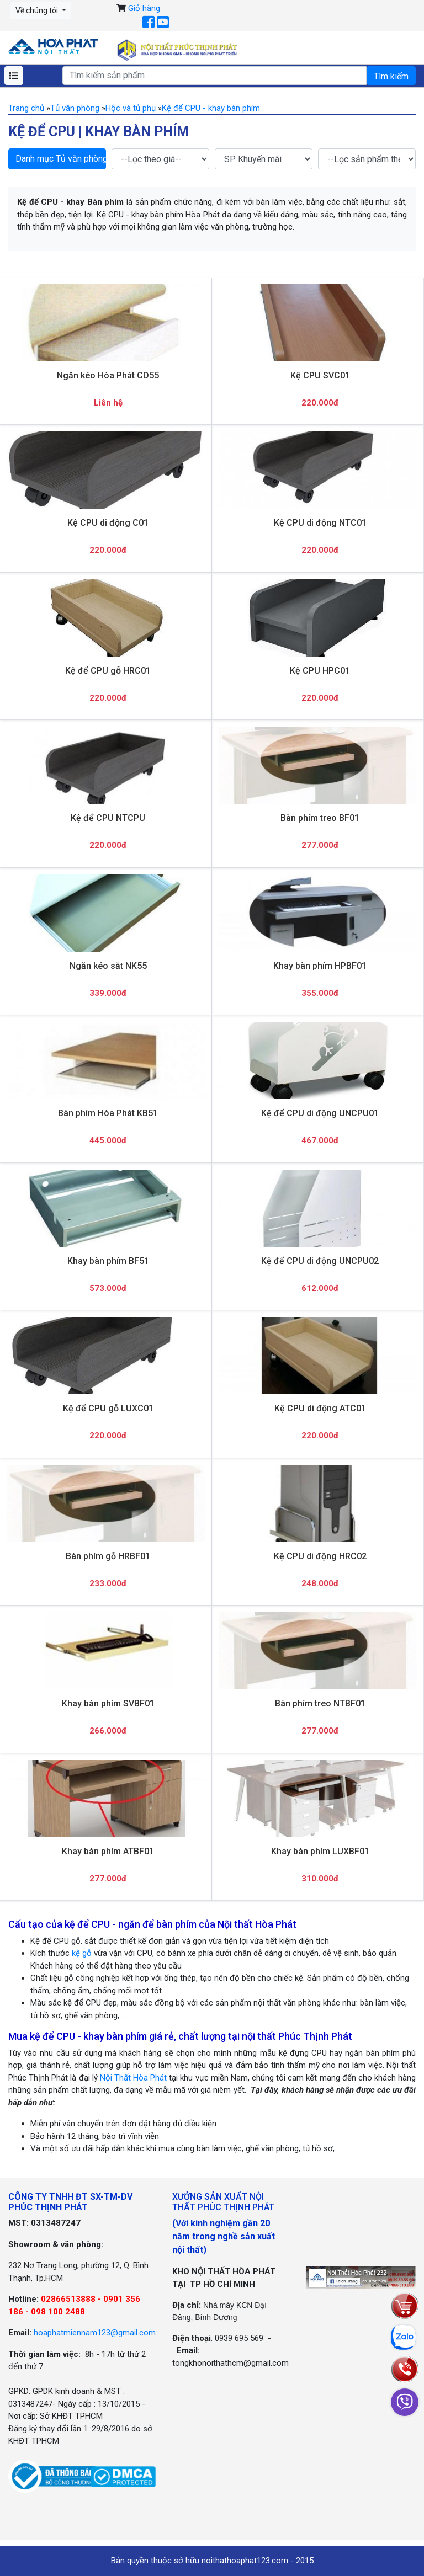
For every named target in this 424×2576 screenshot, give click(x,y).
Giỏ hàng (144, 8)
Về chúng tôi (37, 10)
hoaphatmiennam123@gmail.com (95, 2333)
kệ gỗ (82, 1953)
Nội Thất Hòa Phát (133, 2078)
